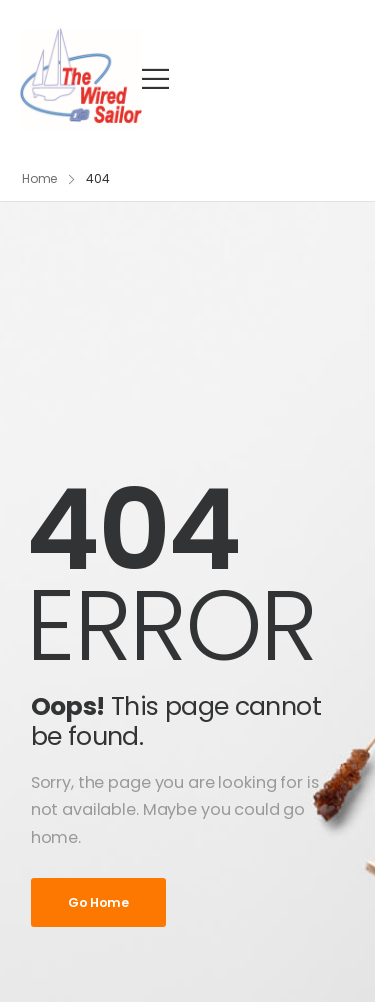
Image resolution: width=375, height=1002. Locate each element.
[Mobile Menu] (155, 78)
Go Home (98, 902)
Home (40, 178)
